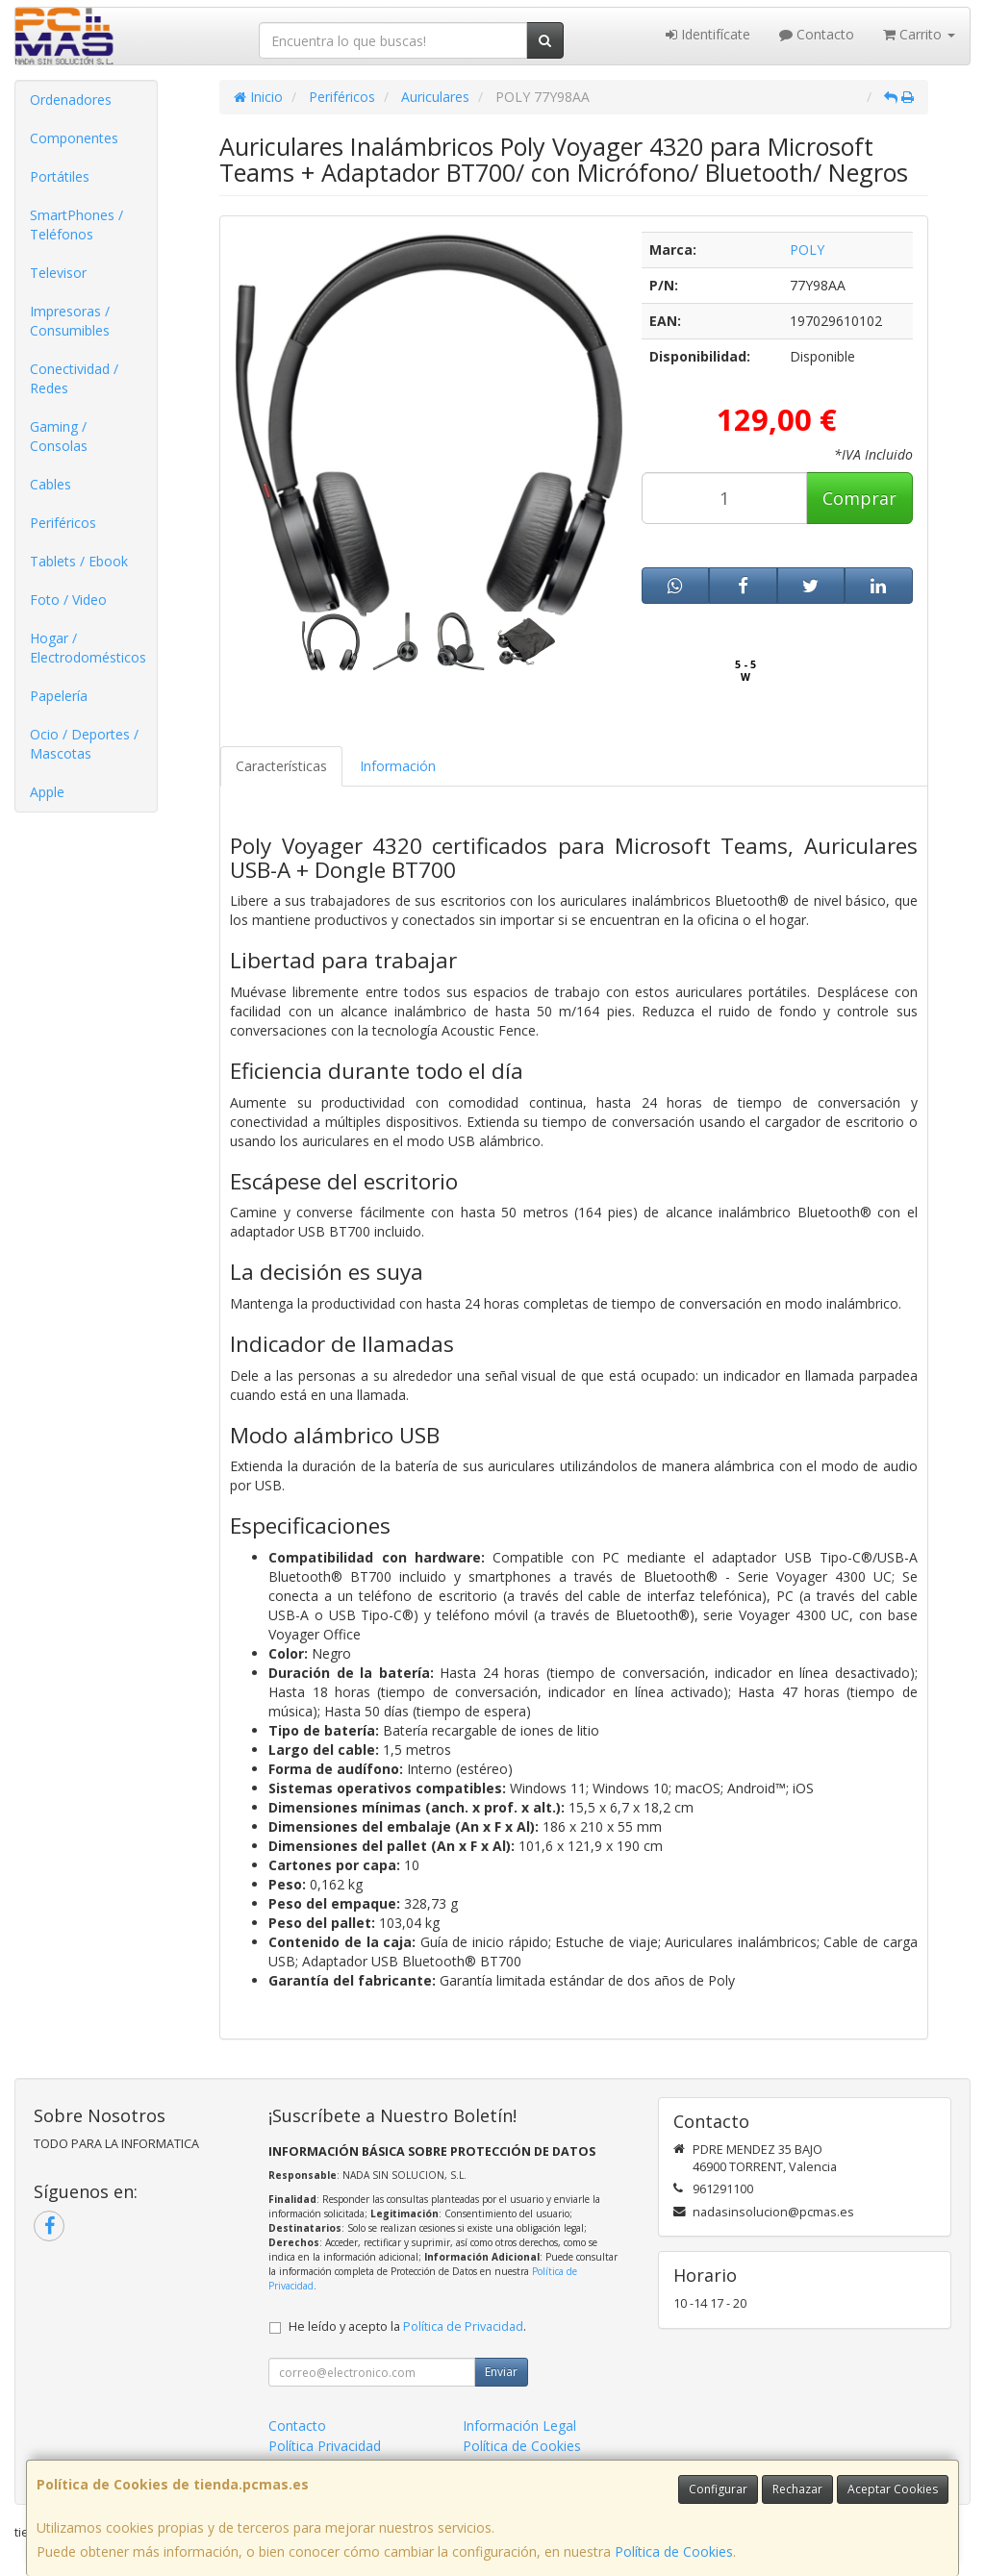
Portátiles (59, 176)
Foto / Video (68, 599)
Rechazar (797, 2489)
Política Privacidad (324, 2446)
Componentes (74, 138)
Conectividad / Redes (74, 378)
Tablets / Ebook (79, 561)
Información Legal (519, 2425)
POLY (807, 249)
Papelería (59, 696)
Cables (50, 484)
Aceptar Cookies (892, 2489)
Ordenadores (71, 99)
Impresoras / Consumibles (70, 320)
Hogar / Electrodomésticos (88, 647)
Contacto (816, 34)
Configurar (718, 2489)
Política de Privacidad (463, 2326)
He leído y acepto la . (407, 2326)
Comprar (859, 498)
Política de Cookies (674, 2551)
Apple (47, 792)
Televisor (58, 272)
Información (398, 766)
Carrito (919, 34)
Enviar (501, 2371)
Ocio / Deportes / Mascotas (84, 744)
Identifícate (708, 34)
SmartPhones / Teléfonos (76, 224)
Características (281, 766)
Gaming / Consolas (59, 436)
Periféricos (63, 522)
